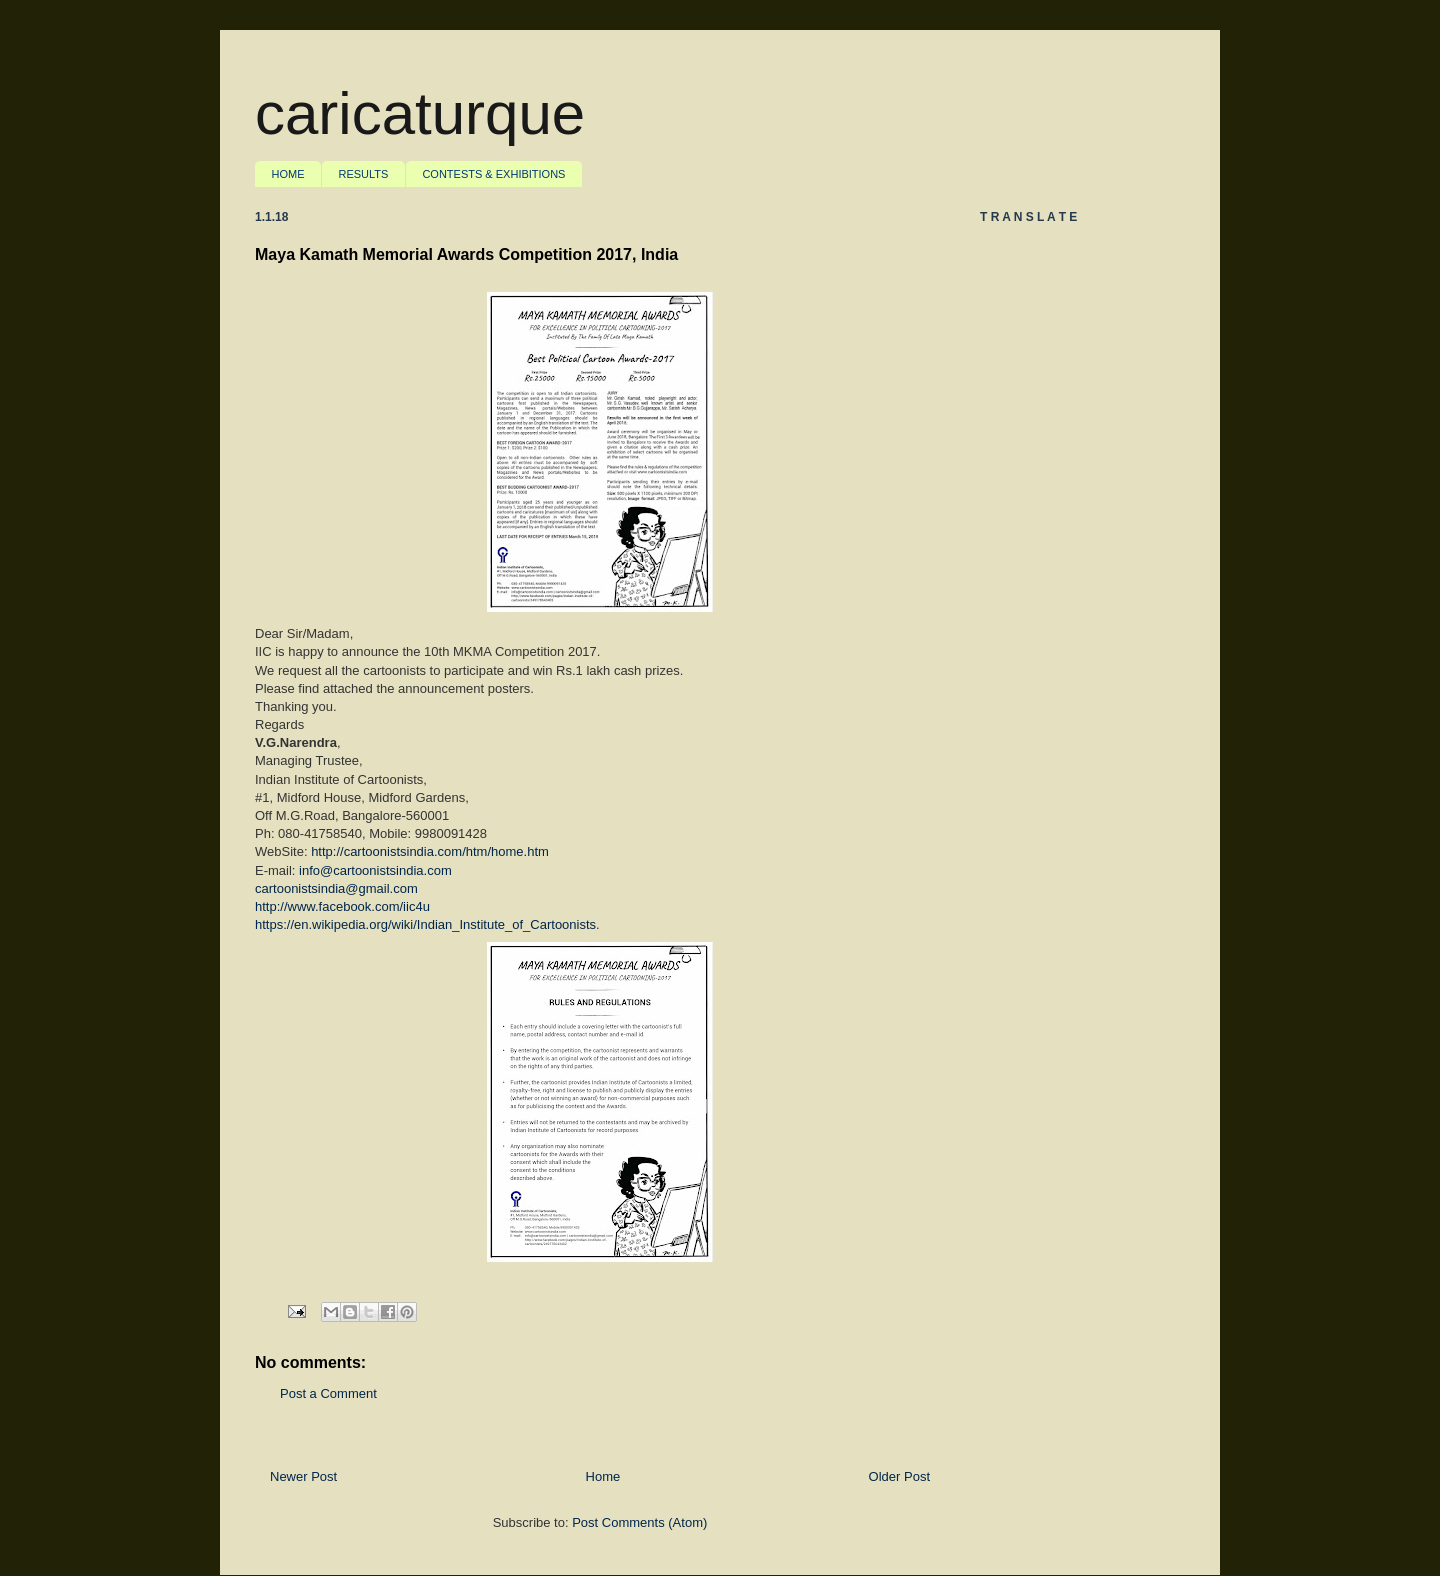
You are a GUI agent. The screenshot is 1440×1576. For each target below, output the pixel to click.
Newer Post (303, 1476)
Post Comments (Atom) (639, 1522)
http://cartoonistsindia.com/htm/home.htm (430, 851)
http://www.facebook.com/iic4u (342, 906)
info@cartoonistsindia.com (375, 870)
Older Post (899, 1476)
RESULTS (364, 174)
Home (603, 1476)
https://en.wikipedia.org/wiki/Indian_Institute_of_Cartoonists (425, 924)
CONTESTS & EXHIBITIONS (493, 174)
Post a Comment (328, 1393)
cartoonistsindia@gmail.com (336, 888)
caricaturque (420, 113)
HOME (288, 174)
